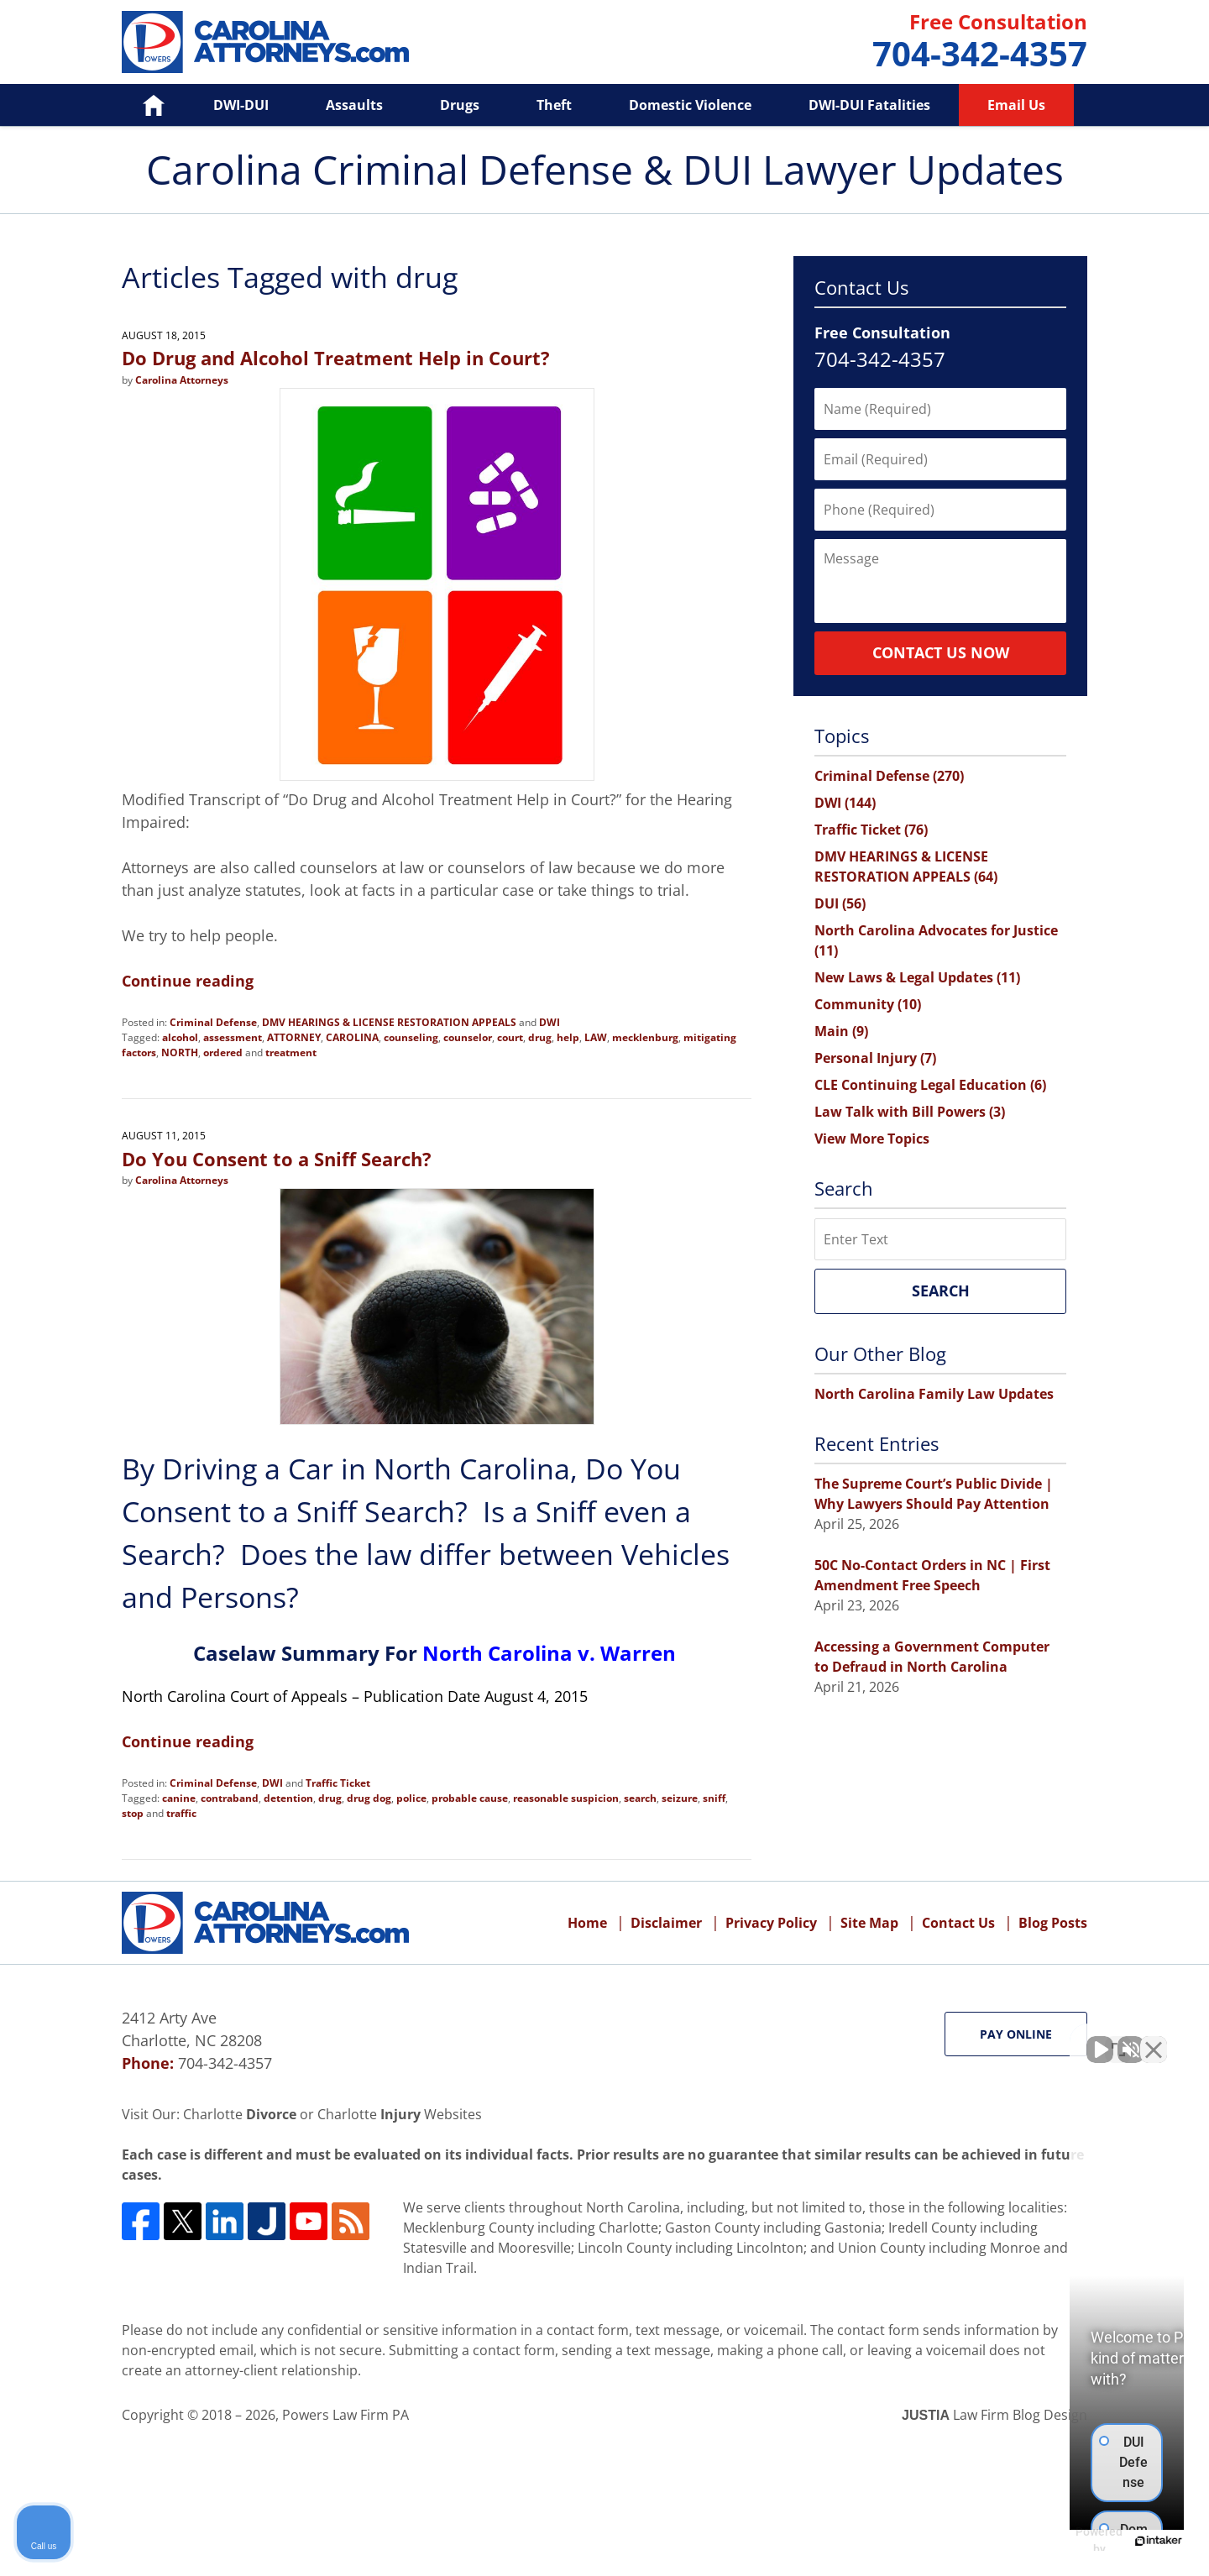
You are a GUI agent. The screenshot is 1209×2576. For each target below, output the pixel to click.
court (510, 1037)
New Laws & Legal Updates (917, 977)
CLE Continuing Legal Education (930, 1085)
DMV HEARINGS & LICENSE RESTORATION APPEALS (389, 1022)
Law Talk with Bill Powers (909, 1111)
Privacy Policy (771, 1923)
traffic (181, 1813)
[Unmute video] (911, 2039)
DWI (549, 1022)
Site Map (869, 1923)
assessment (232, 1037)
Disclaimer (666, 1923)
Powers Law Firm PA (345, 2415)
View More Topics (871, 1138)
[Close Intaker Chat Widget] (1153, 2039)
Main (841, 1031)
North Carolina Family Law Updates (934, 1394)
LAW (595, 1037)
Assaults (354, 105)
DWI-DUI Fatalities (869, 105)
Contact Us (958, 1923)
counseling (411, 1037)
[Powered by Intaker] (1066, 2541)
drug (540, 1037)
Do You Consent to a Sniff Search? (277, 1158)
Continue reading (188, 981)
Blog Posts (1052, 1923)
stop (133, 1813)
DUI (840, 903)
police (411, 1798)
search (640, 1798)
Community (867, 1004)
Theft (554, 105)
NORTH (179, 1052)
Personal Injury (875, 1058)
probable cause (470, 1798)
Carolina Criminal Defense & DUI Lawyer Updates (265, 42)
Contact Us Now (940, 652)
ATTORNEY (294, 1037)
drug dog (369, 1798)
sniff (714, 1798)
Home (141, 105)
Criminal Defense (213, 1022)
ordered (223, 1052)
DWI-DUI (241, 105)
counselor (467, 1037)
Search (941, 1290)
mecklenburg (645, 1037)
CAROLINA (352, 1037)
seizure (680, 1798)
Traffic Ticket (338, 1783)
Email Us (1016, 105)
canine (179, 1798)
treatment (291, 1052)
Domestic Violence (690, 105)
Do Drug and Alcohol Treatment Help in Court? (336, 357)
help (568, 1037)
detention (288, 1798)
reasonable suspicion (566, 1798)
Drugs (459, 105)
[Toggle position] (1118, 2039)
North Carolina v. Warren (549, 1653)
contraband (230, 1798)
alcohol (180, 1037)
